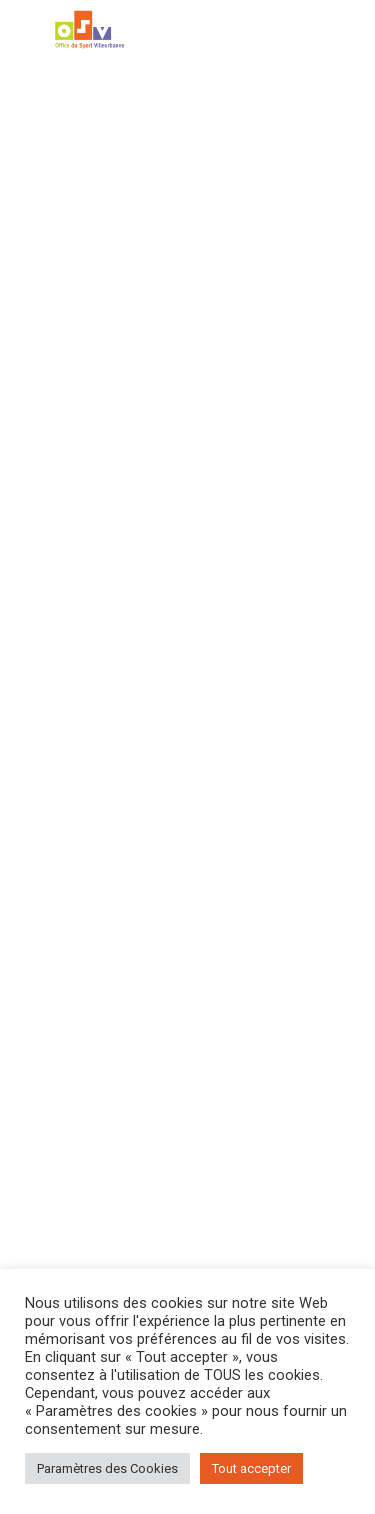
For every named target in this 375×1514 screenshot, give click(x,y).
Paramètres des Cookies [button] (107, 1468)
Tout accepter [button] (251, 1468)
